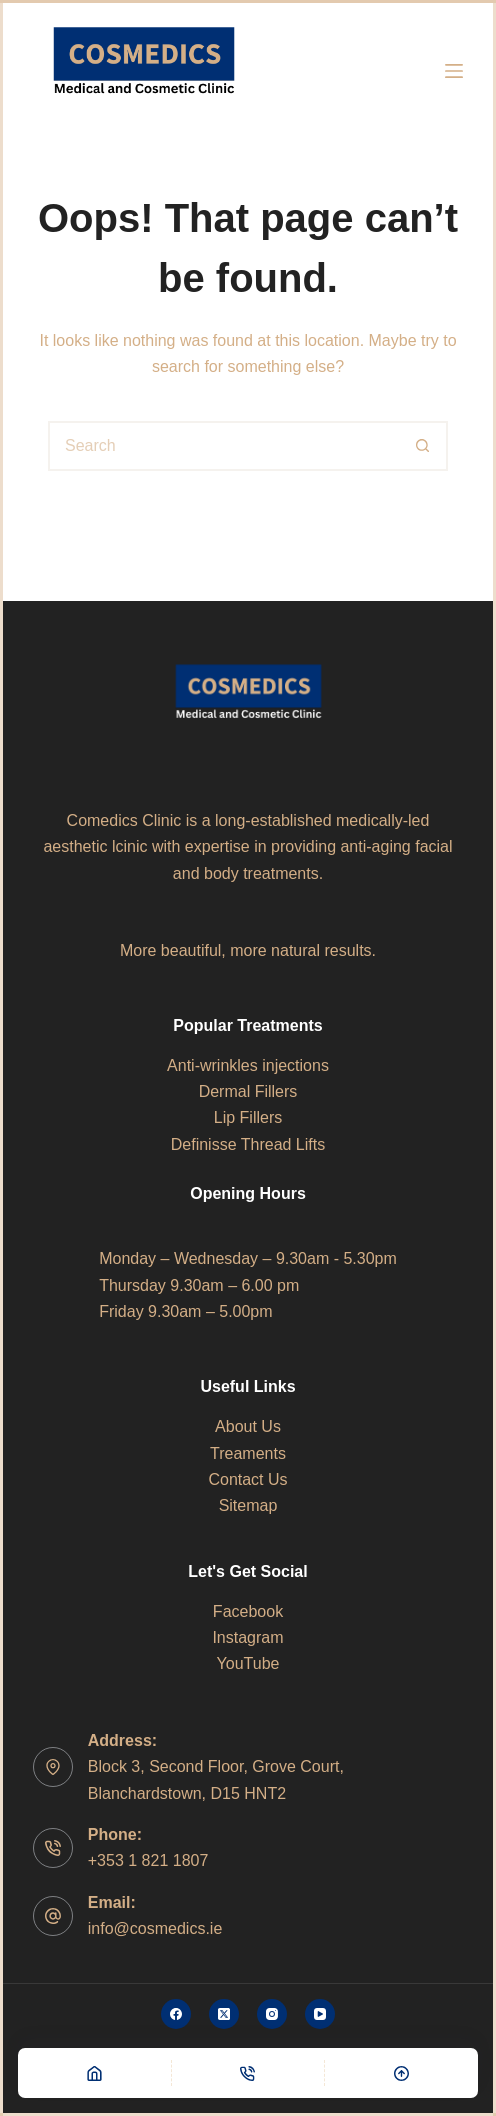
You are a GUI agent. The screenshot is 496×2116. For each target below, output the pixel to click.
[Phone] (248, 2073)
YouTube (248, 1663)
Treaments (248, 1453)
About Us (248, 1426)
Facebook (248, 1611)
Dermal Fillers (248, 1091)
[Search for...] (223, 446)
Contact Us (247, 1479)
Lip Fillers (248, 1117)
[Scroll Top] (401, 2073)
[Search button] (423, 446)
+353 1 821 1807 (148, 1860)
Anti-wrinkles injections (248, 1065)
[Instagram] (272, 2014)
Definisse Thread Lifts (248, 1144)
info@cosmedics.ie (155, 1928)
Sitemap (248, 1505)
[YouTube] (320, 2014)
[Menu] (454, 71)
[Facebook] (176, 2014)
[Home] (94, 2073)
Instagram (247, 1637)
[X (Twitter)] (224, 2014)
